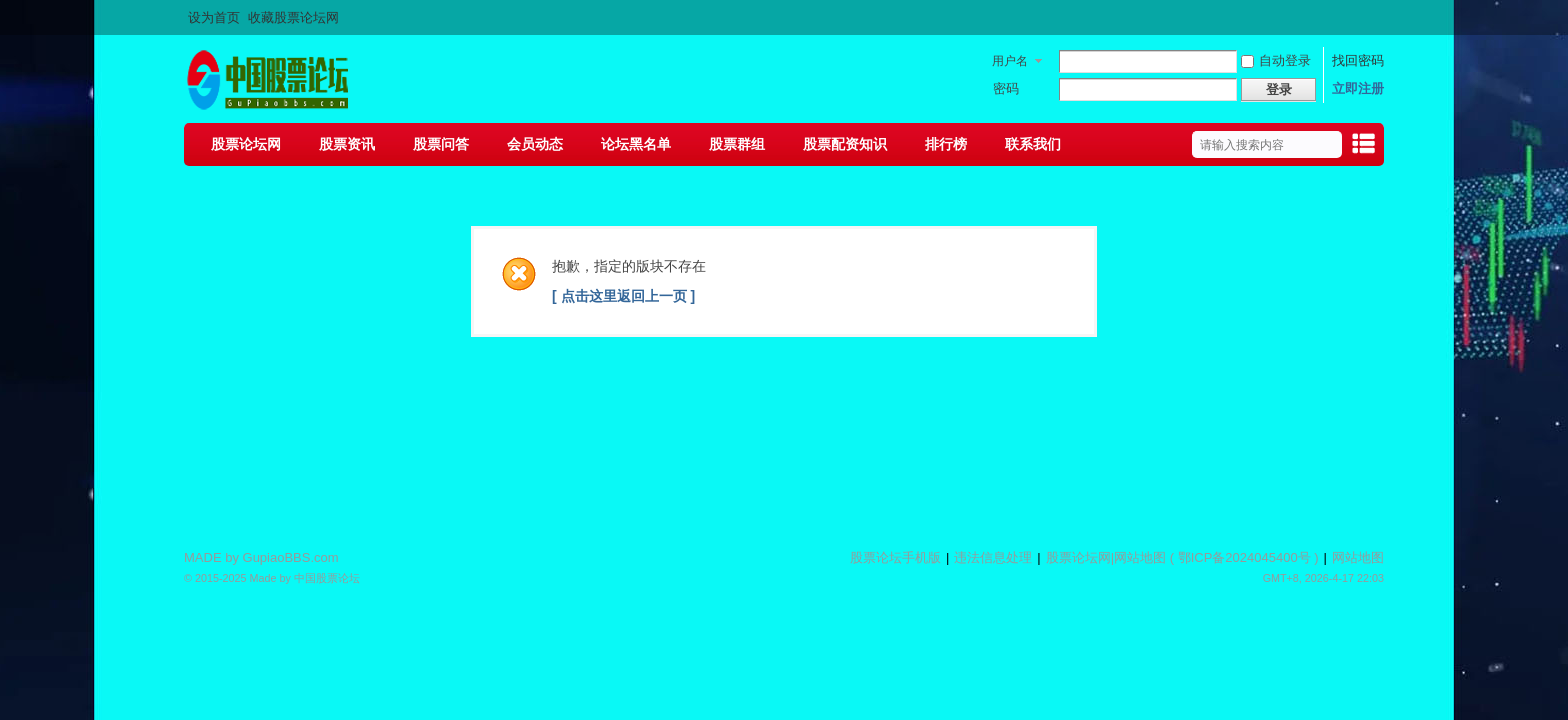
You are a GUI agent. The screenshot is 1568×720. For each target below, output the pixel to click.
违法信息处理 (993, 557)
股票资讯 (347, 144)
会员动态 (535, 144)
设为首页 (214, 17)
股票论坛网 (246, 144)
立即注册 (1358, 88)
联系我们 (1033, 144)
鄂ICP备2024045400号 (1244, 557)
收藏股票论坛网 (293, 17)
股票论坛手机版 (895, 557)
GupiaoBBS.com (291, 557)
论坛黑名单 (636, 144)
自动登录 (1276, 60)
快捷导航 (1363, 146)
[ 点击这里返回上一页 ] (623, 296)
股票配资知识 (845, 144)
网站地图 (1140, 557)
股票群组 (737, 144)
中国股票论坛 (327, 578)
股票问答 (441, 144)
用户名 (1010, 61)
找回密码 (1358, 60)
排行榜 (946, 144)
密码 (1006, 88)
